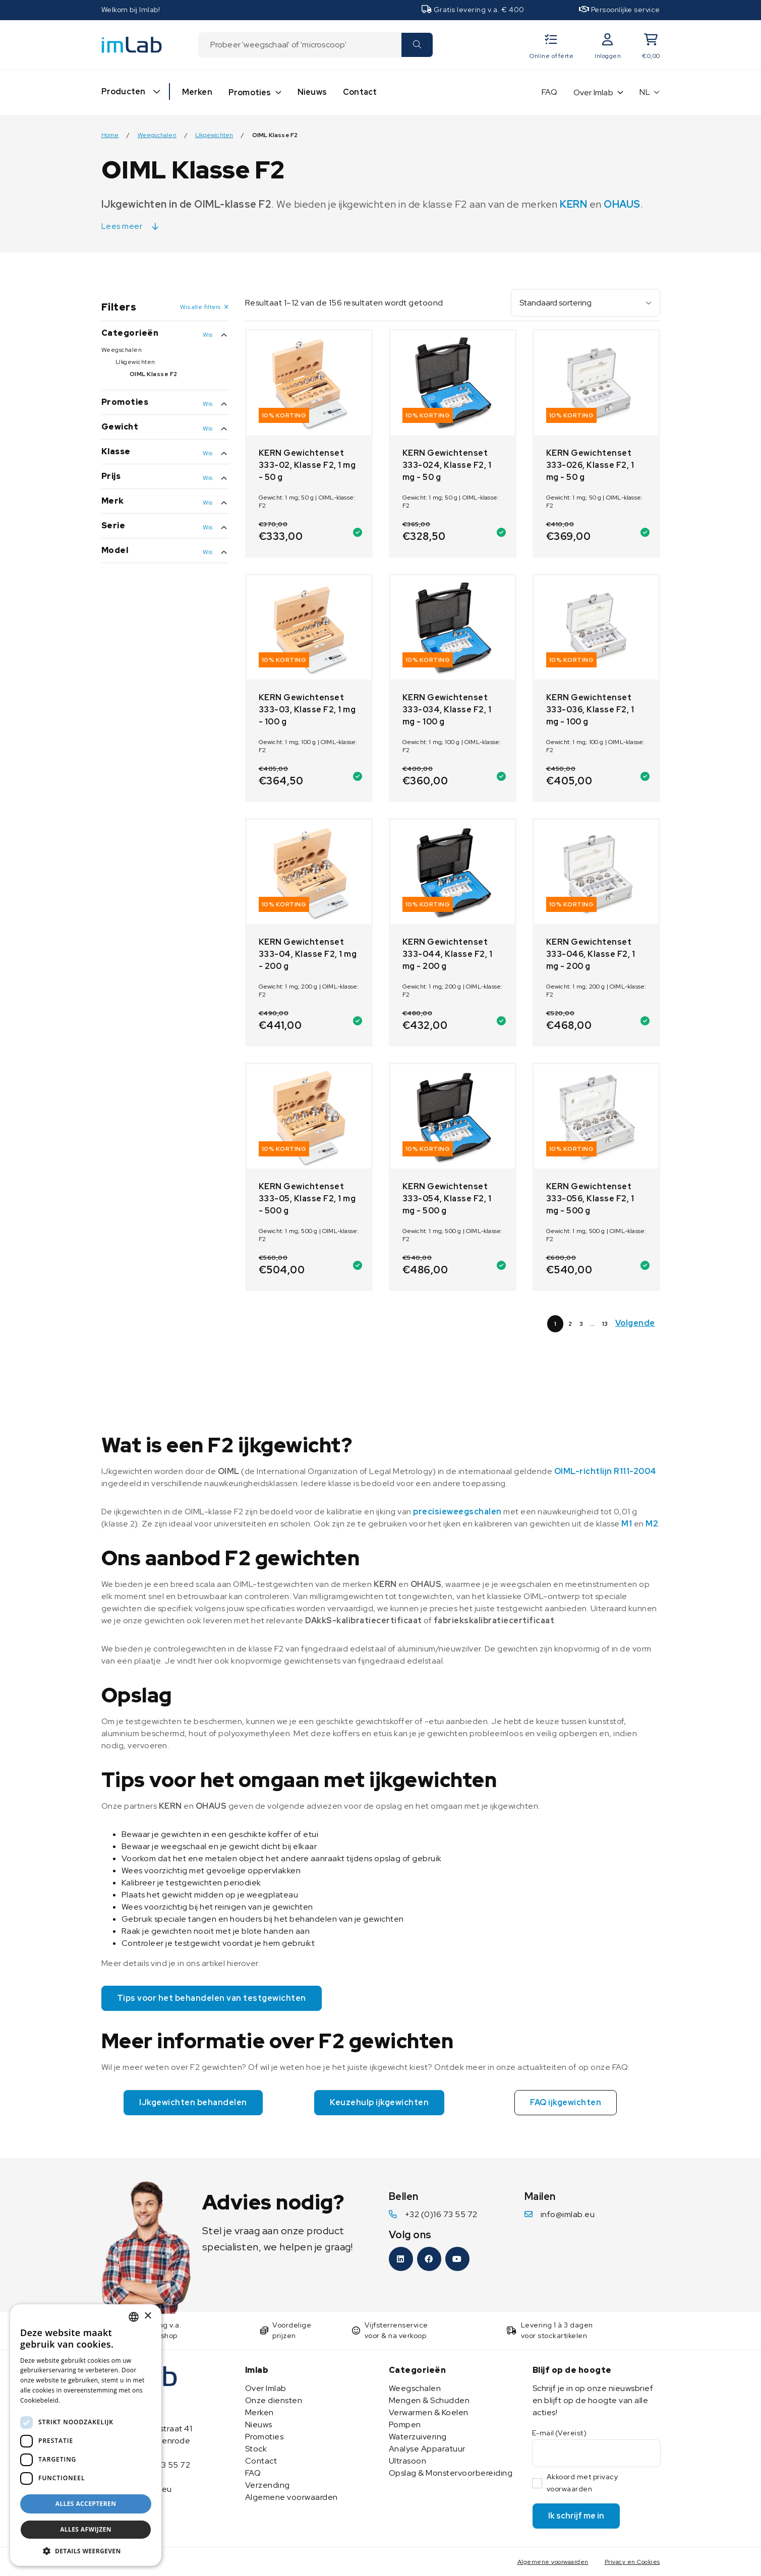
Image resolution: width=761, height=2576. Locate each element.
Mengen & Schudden (429, 2400)
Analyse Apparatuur (427, 2448)
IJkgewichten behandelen (193, 2102)
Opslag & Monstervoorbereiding (451, 2473)
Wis (208, 335)
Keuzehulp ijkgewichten (379, 2102)
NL (644, 92)
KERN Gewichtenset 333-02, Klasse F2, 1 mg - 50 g (307, 465)
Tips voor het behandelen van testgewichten (211, 1998)
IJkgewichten (214, 135)
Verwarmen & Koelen (429, 2412)
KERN (573, 204)
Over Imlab (593, 92)
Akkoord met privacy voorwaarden (582, 2482)
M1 (626, 1523)
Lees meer (122, 226)
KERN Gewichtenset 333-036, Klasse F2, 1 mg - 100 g (590, 709)
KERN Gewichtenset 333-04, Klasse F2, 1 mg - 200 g (308, 954)
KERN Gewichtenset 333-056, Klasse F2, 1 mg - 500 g (590, 1198)
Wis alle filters (200, 307)
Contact (360, 92)
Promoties (249, 92)
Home (110, 135)
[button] (85, 2551)
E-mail (559, 2432)
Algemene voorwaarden (291, 2497)
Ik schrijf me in (576, 2515)
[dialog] (85, 2435)
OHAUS (622, 204)
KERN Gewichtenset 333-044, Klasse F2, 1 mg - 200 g (447, 954)
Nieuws (312, 92)
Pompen (405, 2424)
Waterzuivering (418, 2436)
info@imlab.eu (568, 2214)
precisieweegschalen (457, 1511)
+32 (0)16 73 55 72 (441, 2214)
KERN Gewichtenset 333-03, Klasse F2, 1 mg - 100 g (307, 709)
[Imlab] (131, 44)
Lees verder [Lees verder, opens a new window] (80, 2400)
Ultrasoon (408, 2461)
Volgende (635, 1323)
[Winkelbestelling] (585, 303)
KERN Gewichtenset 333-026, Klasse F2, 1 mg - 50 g (590, 465)
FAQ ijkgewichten (565, 2102)
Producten (123, 91)
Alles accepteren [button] (85, 2503)
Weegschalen (157, 135)
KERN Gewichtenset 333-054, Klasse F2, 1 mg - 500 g (447, 1198)
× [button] (147, 2316)
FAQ (549, 92)
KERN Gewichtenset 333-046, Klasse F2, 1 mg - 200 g (590, 954)
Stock (256, 2448)
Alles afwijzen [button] (85, 2529)
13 (605, 1324)
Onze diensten (274, 2400)
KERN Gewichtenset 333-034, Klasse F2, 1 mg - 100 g (447, 709)
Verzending (267, 2485)
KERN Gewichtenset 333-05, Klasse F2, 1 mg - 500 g (307, 1198)
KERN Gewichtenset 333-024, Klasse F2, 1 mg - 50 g (447, 465)
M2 (652, 1523)
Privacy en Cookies (632, 2562)
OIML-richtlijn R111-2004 (605, 1471)
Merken (197, 92)
